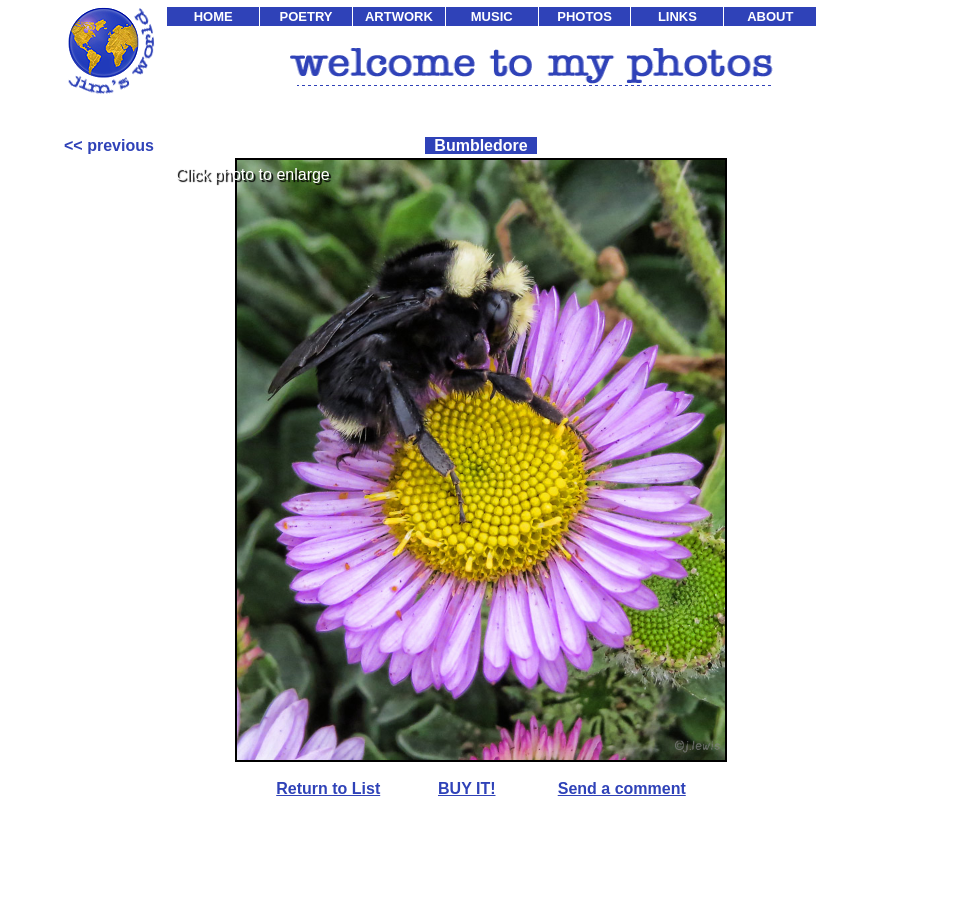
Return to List (328, 788)
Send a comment (622, 788)
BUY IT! (466, 788)
